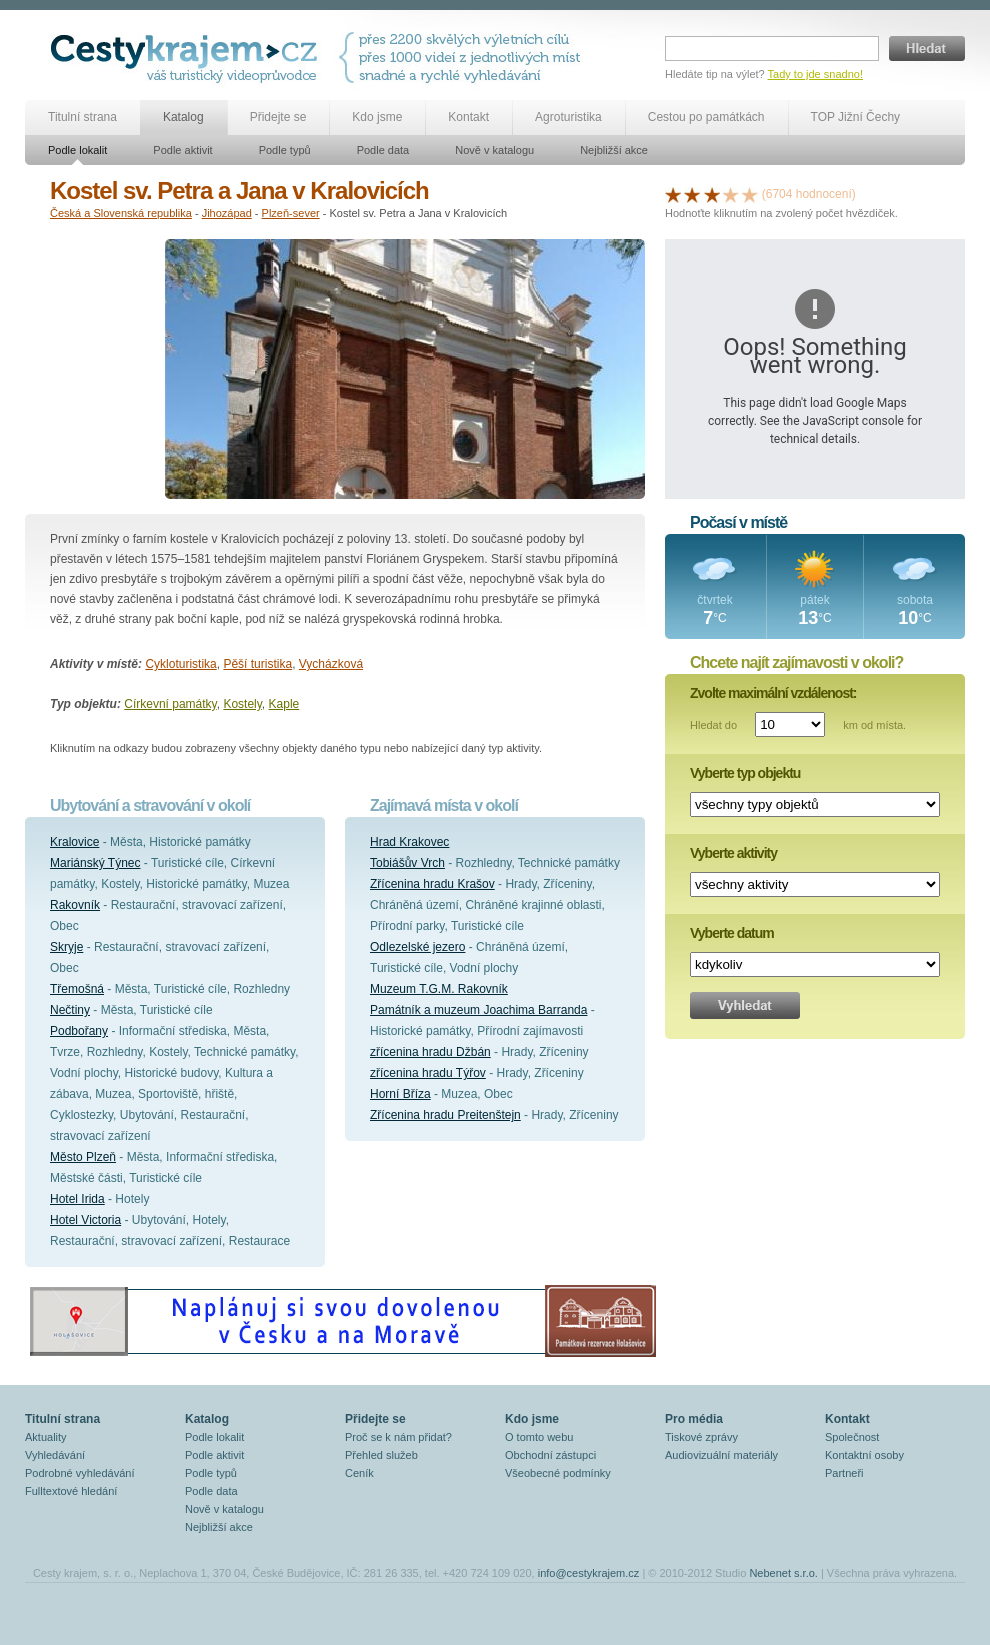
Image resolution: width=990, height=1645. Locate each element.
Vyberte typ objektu (745, 773)
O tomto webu (539, 1437)
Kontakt (468, 117)
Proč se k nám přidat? (398, 1437)
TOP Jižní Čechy (856, 117)
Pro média (694, 1419)
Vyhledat (745, 1005)
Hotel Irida (77, 1199)
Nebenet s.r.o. (783, 1573)
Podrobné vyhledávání (79, 1473)
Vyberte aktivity (733, 853)
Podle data (383, 150)
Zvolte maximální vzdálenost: (773, 693)
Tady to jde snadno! (815, 74)
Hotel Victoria (85, 1220)
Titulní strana (82, 117)
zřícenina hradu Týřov (428, 1073)
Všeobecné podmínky (558, 1473)
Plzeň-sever (291, 213)
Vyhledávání (55, 1455)
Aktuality (46, 1437)
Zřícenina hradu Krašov (432, 884)
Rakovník (75, 905)
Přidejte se (278, 117)
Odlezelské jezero (417, 947)
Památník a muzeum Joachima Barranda (478, 1010)
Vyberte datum (732, 933)
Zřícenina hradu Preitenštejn (445, 1115)
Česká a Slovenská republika (121, 213)
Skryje (66, 947)
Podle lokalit (77, 150)
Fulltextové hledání (71, 1491)
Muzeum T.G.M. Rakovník (439, 989)
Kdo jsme (377, 117)
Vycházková (331, 664)
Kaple (284, 704)
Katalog (183, 117)
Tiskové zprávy (701, 1437)
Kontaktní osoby (864, 1455)
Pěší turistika (257, 664)
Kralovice (74, 842)
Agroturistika (568, 117)
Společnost (852, 1437)
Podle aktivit (182, 150)
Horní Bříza (400, 1094)
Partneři (844, 1473)
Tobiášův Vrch (407, 863)
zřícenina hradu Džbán (430, 1052)
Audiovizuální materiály (721, 1455)
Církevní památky (170, 704)
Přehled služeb (381, 1455)
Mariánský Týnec (95, 863)
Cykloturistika (180, 664)
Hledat (927, 48)
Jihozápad (227, 213)
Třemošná (77, 989)
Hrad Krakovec (409, 842)
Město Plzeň (83, 1157)
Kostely (242, 704)
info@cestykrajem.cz (589, 1573)
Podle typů (285, 150)
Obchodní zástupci (550, 1455)
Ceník (359, 1473)
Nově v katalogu (494, 150)
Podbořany (79, 1031)
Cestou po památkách (706, 117)
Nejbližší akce (614, 150)
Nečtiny (70, 1010)
